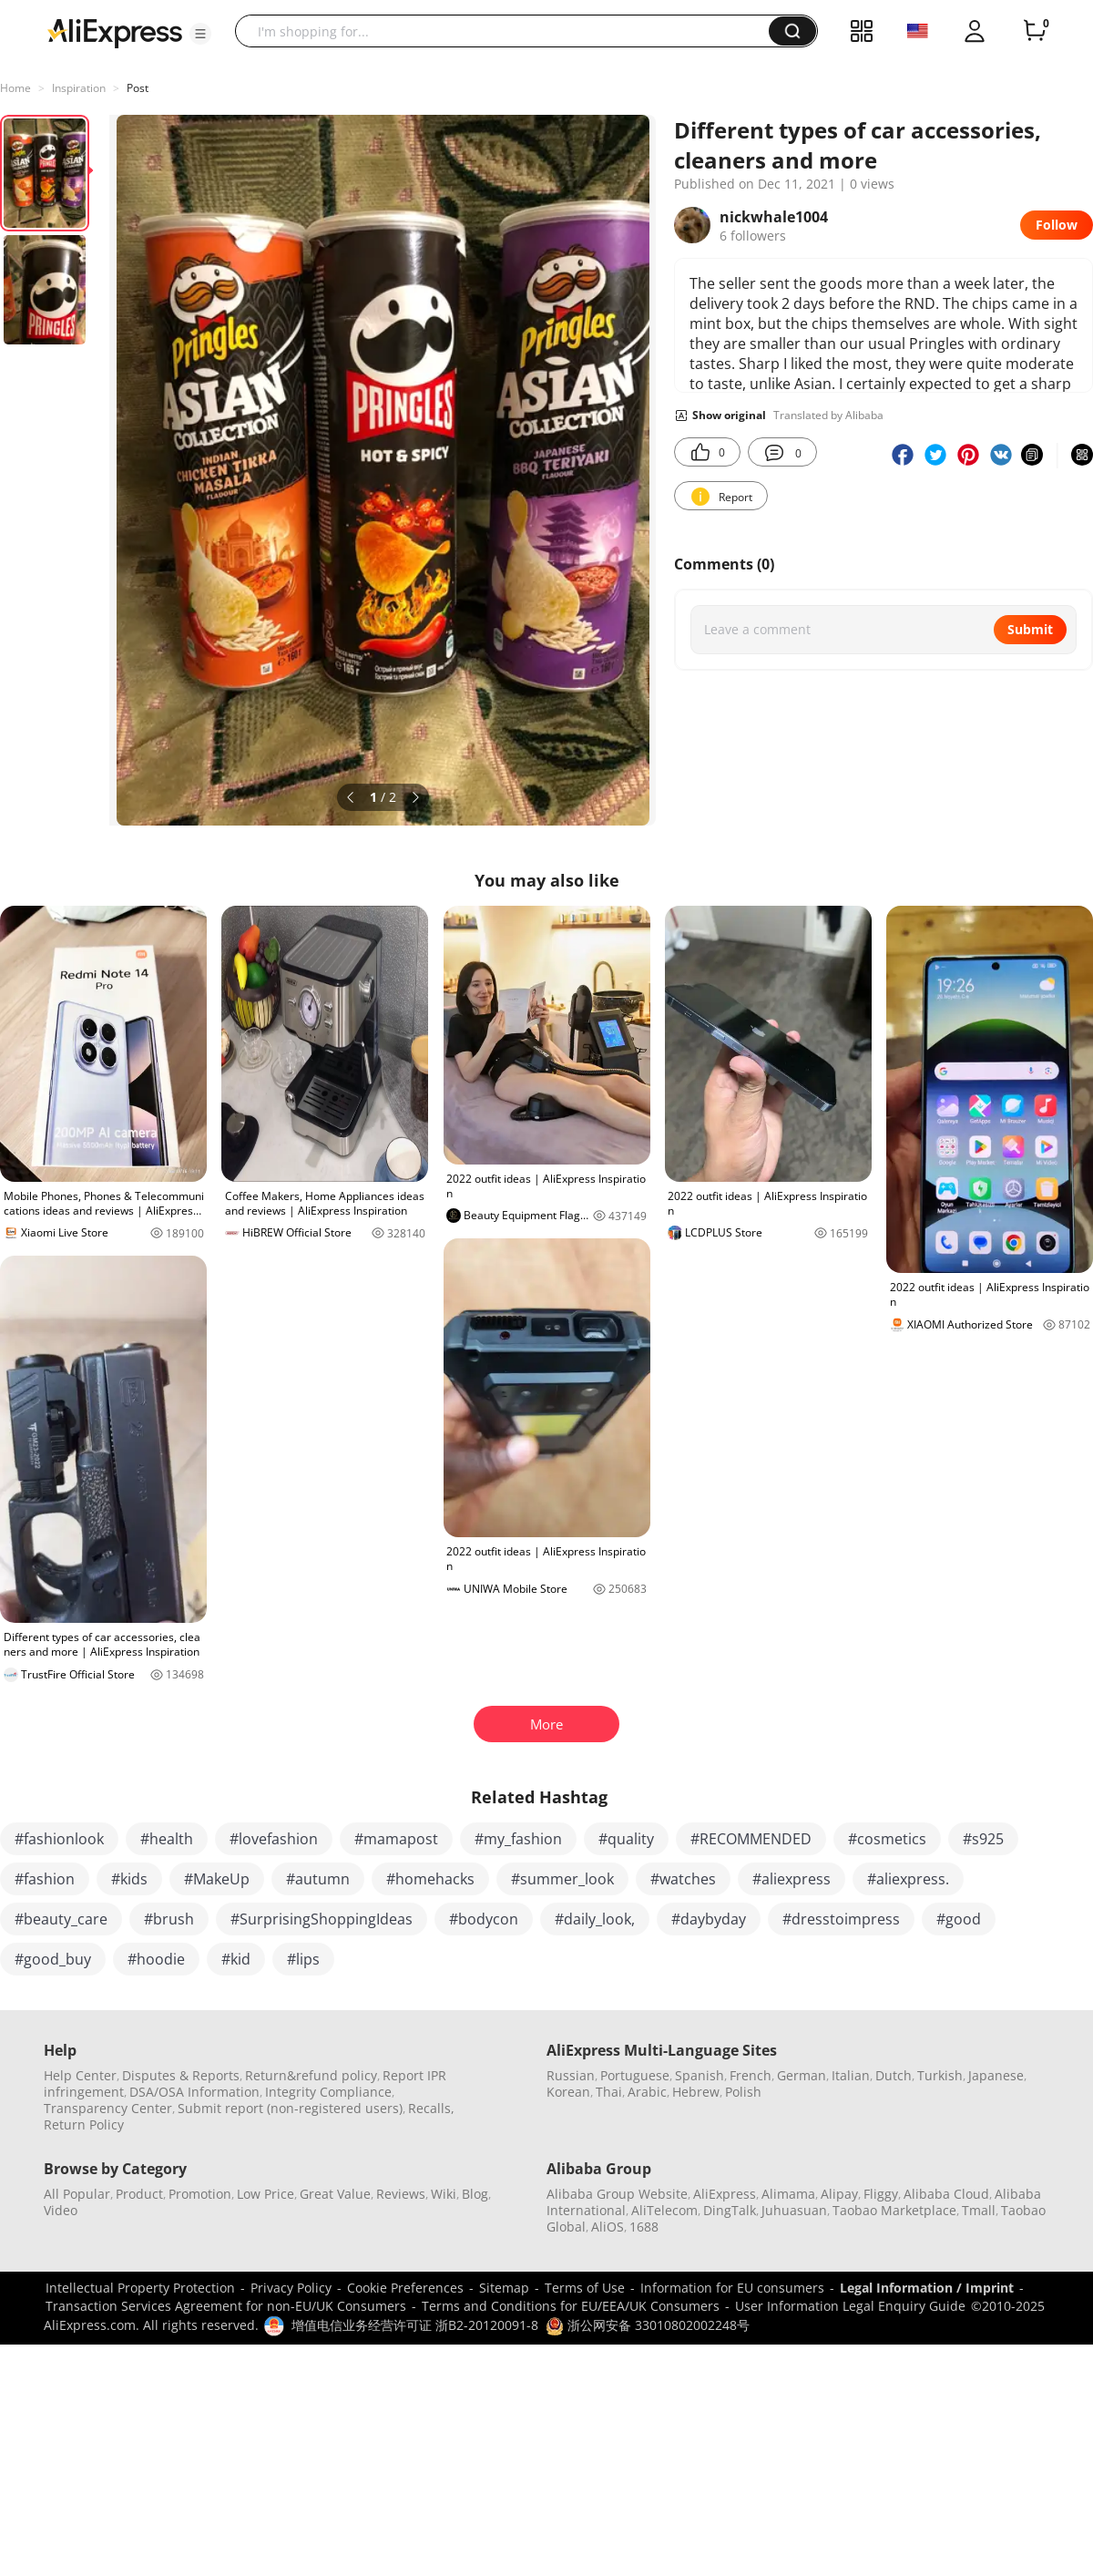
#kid (235, 1959)
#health (166, 1839)
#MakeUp (217, 1879)
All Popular (77, 2193)
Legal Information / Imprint (927, 2287)
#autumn (318, 1879)
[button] (200, 34)
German (801, 2075)
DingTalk (729, 2210)
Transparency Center (108, 2108)
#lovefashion (274, 1839)
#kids (129, 1879)
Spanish (699, 2075)
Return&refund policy (311, 2075)
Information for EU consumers (732, 2287)
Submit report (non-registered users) (290, 2108)
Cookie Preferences (405, 2287)
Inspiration (79, 88)
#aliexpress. (908, 1879)
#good (958, 1919)
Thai (609, 2091)
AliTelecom (664, 2210)
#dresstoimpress (841, 1919)
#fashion (45, 1879)
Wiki (443, 2193)
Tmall (979, 2210)
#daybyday (708, 1919)
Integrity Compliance (328, 2091)
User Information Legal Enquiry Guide (850, 2305)
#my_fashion (518, 1839)
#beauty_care (61, 1919)
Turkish (940, 2075)
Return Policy (84, 2124)
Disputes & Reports (181, 2075)
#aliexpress (791, 1879)
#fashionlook (59, 1839)
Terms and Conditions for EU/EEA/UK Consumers (571, 2305)
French (750, 2075)
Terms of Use (585, 2287)
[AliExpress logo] (115, 32)
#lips (303, 1959)
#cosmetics (887, 1839)
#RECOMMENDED (751, 1839)
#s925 (983, 1839)
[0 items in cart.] (1034, 31)
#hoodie (156, 1959)
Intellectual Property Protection (140, 2287)
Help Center (80, 2075)
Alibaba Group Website (617, 2193)
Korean (568, 2091)
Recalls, (431, 2108)
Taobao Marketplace (894, 2210)
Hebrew (696, 2091)
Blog (475, 2193)
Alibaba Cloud (946, 2193)
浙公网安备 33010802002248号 (648, 2325)
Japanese (996, 2075)
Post (137, 88)
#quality (626, 1839)
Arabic (647, 2091)
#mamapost (396, 1839)
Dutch (893, 2075)
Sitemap (504, 2287)
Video (60, 2210)
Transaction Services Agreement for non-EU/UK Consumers (226, 2305)
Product (139, 2193)
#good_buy (53, 1959)
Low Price (265, 2193)
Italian (851, 2075)
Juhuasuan (794, 2210)
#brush (169, 1919)
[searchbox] (509, 30)
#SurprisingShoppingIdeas (321, 1919)
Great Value (335, 2193)
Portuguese (634, 2075)
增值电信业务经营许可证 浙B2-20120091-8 (414, 2325)
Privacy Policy (291, 2287)
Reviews (400, 2193)
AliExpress (724, 2193)
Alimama (788, 2193)
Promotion (200, 2193)
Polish (743, 2091)
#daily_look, (595, 1919)
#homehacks (430, 1879)
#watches (683, 1879)
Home (15, 88)
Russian (570, 2075)
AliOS (607, 2226)
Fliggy (880, 2193)
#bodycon (483, 1919)
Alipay (839, 2193)
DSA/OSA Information (194, 2091)
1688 (644, 2226)
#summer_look (562, 1879)
